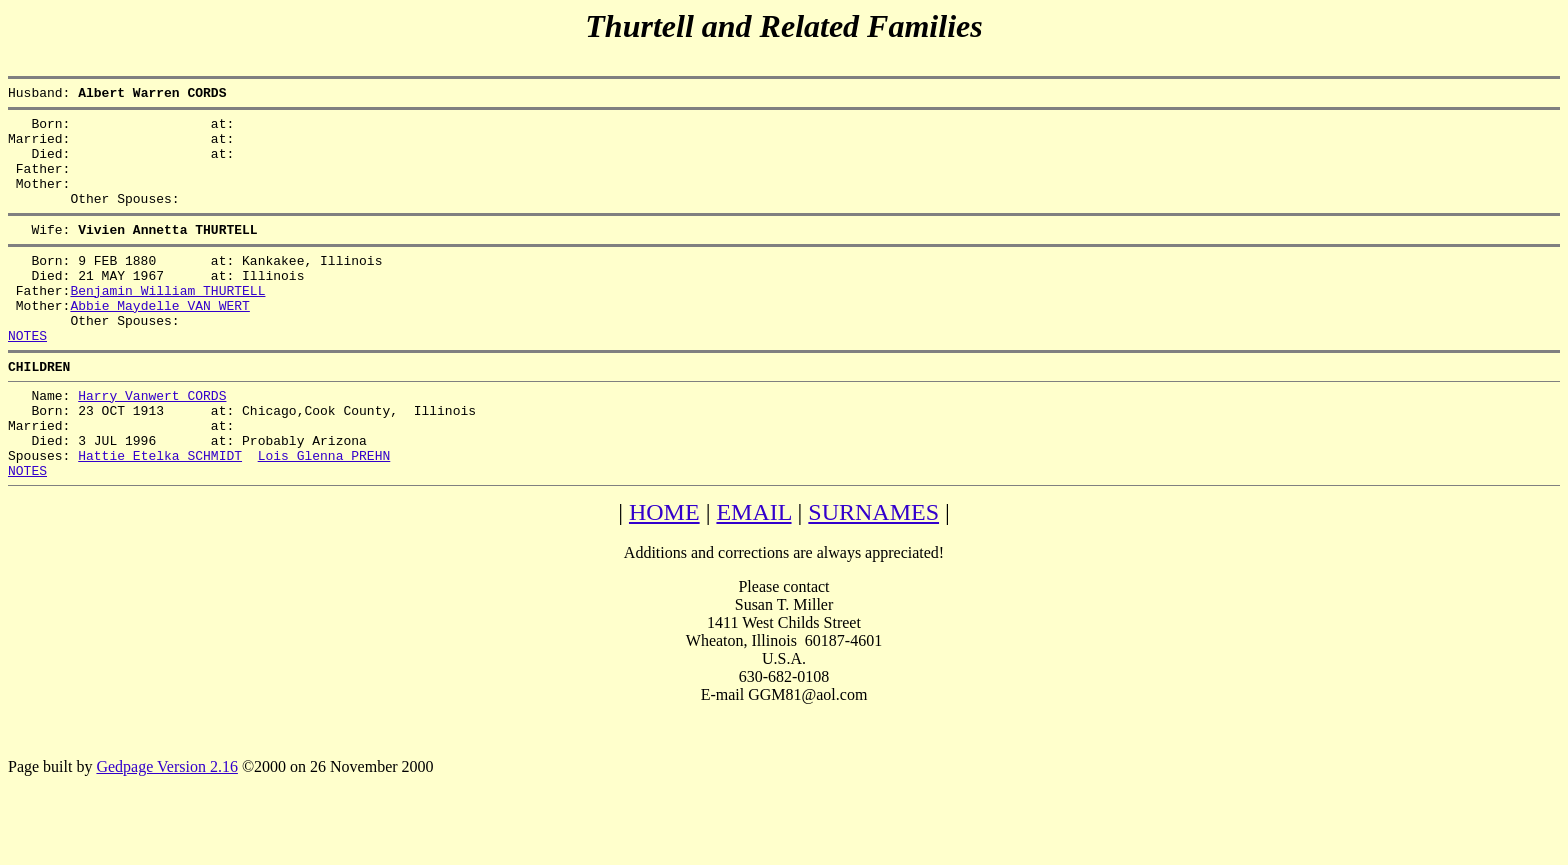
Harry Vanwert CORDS (152, 443)
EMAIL (753, 575)
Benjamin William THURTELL (167, 323)
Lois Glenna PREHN (324, 515)
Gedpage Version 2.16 (166, 829)
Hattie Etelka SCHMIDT (160, 515)
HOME (664, 575)
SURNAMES (873, 575)
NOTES (27, 377)
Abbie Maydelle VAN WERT (159, 341)
